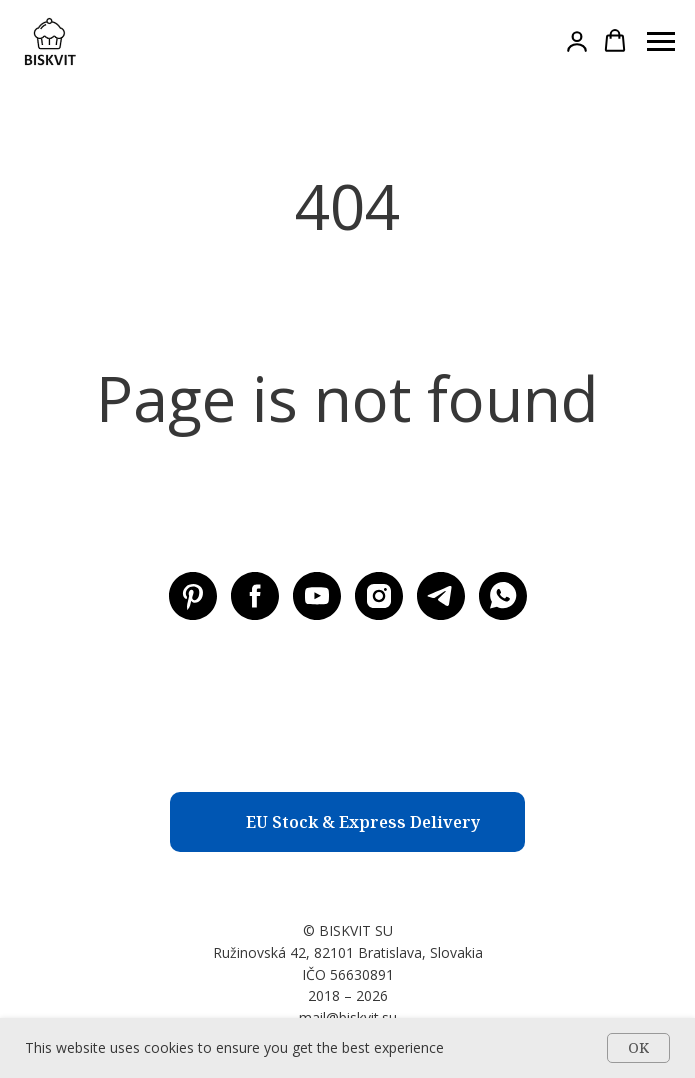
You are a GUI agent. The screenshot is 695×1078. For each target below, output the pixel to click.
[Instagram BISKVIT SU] (379, 596)
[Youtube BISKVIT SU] (317, 596)
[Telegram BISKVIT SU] (441, 596)
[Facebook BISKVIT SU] (255, 596)
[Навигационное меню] (661, 42)
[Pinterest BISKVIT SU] (193, 596)
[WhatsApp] (503, 596)
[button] (577, 41)
